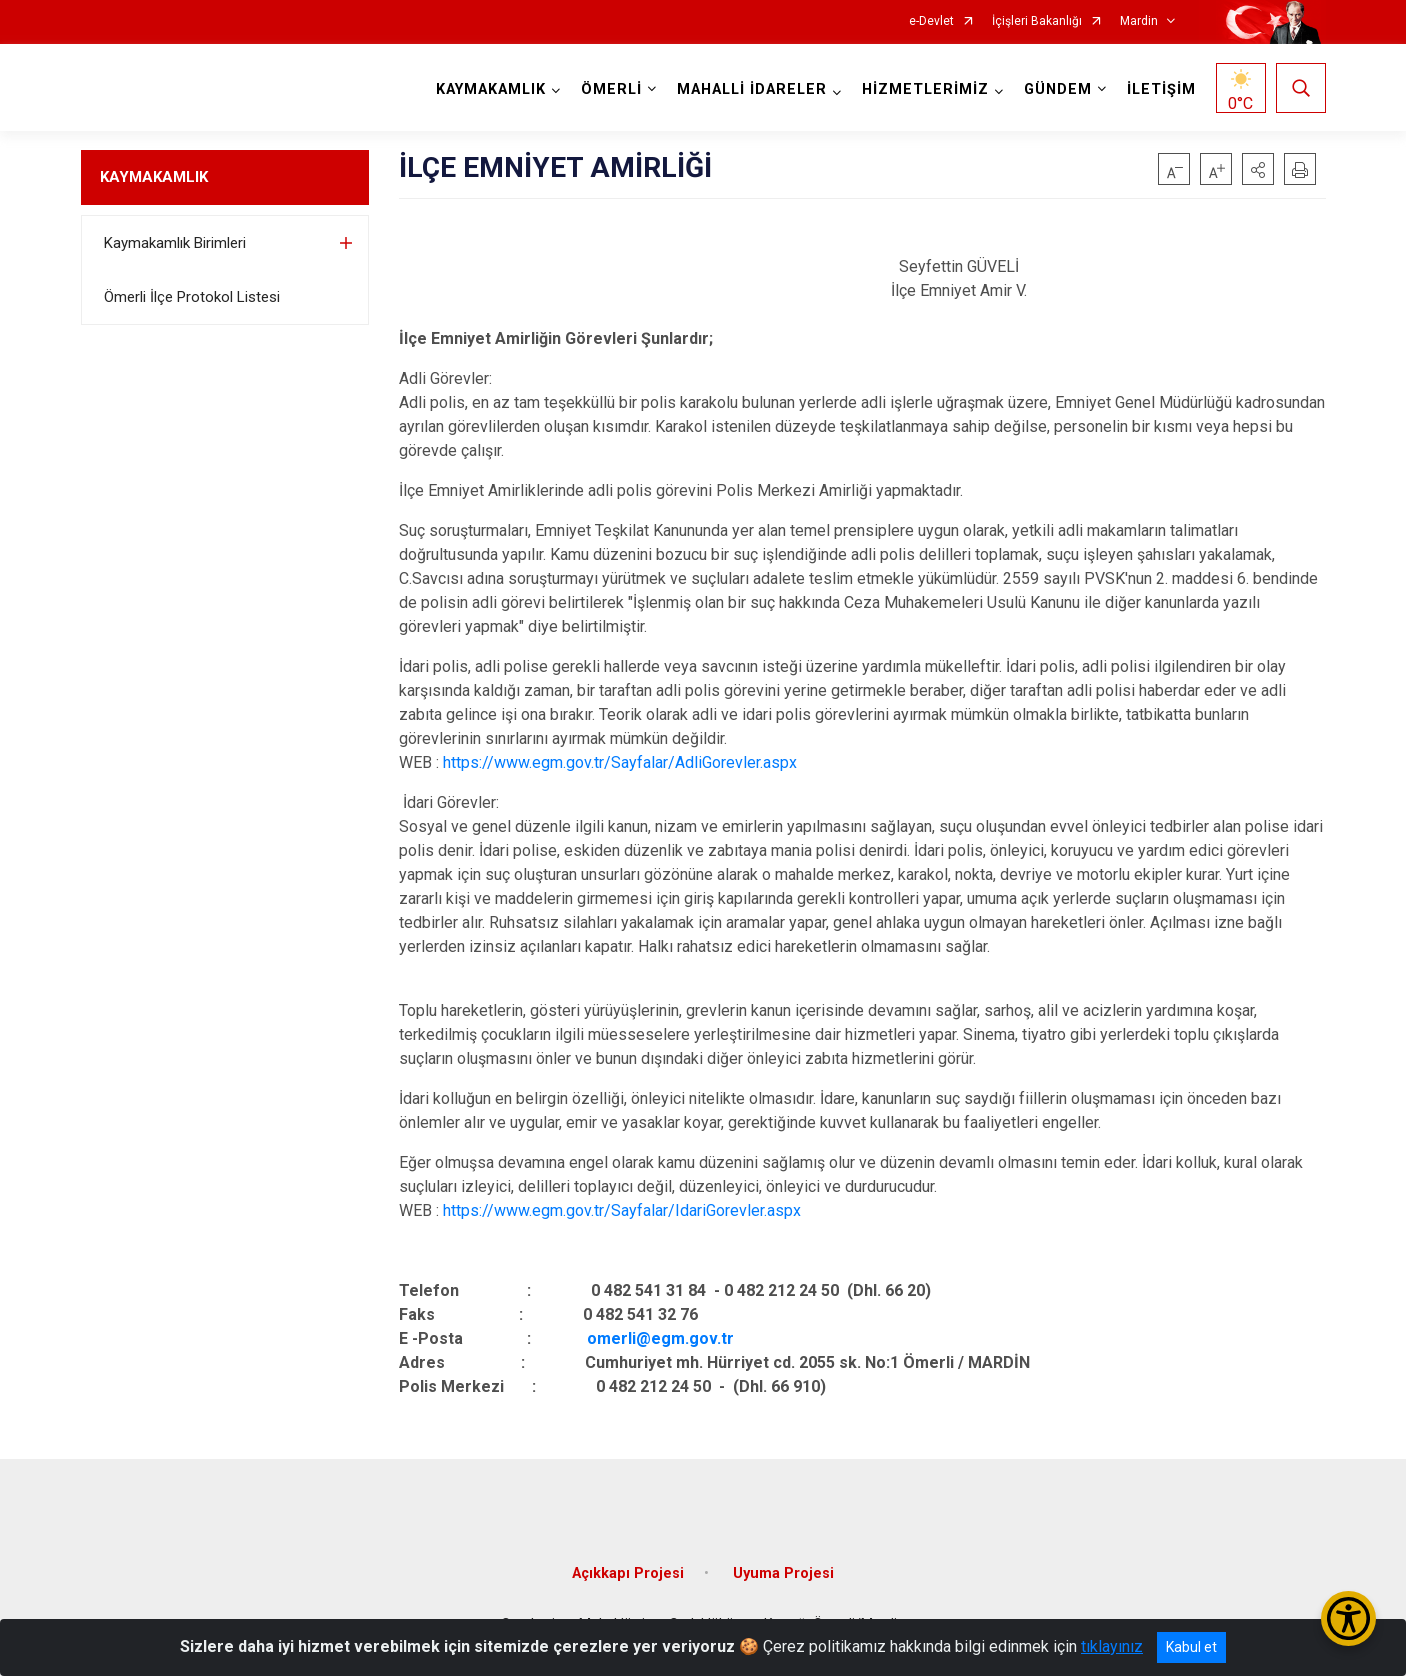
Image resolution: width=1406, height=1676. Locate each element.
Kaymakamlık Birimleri (175, 243)
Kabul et (1191, 1647)
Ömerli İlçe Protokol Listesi (192, 297)
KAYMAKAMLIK (154, 177)
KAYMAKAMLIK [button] (491, 89)
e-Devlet (931, 21)
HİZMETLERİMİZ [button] (925, 89)
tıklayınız (1112, 1646)
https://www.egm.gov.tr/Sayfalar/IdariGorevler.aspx (622, 1210)
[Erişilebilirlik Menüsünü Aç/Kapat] (1348, 1618)
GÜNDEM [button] (1058, 89)
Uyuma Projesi (783, 1571)
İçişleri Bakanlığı (1037, 21)
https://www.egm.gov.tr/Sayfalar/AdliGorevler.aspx (620, 762)
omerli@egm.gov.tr (660, 1338)
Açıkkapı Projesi (628, 1571)
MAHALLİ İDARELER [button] (752, 89)
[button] (1258, 169)
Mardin (1139, 21)
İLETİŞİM (1161, 89)
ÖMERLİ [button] (611, 89)
